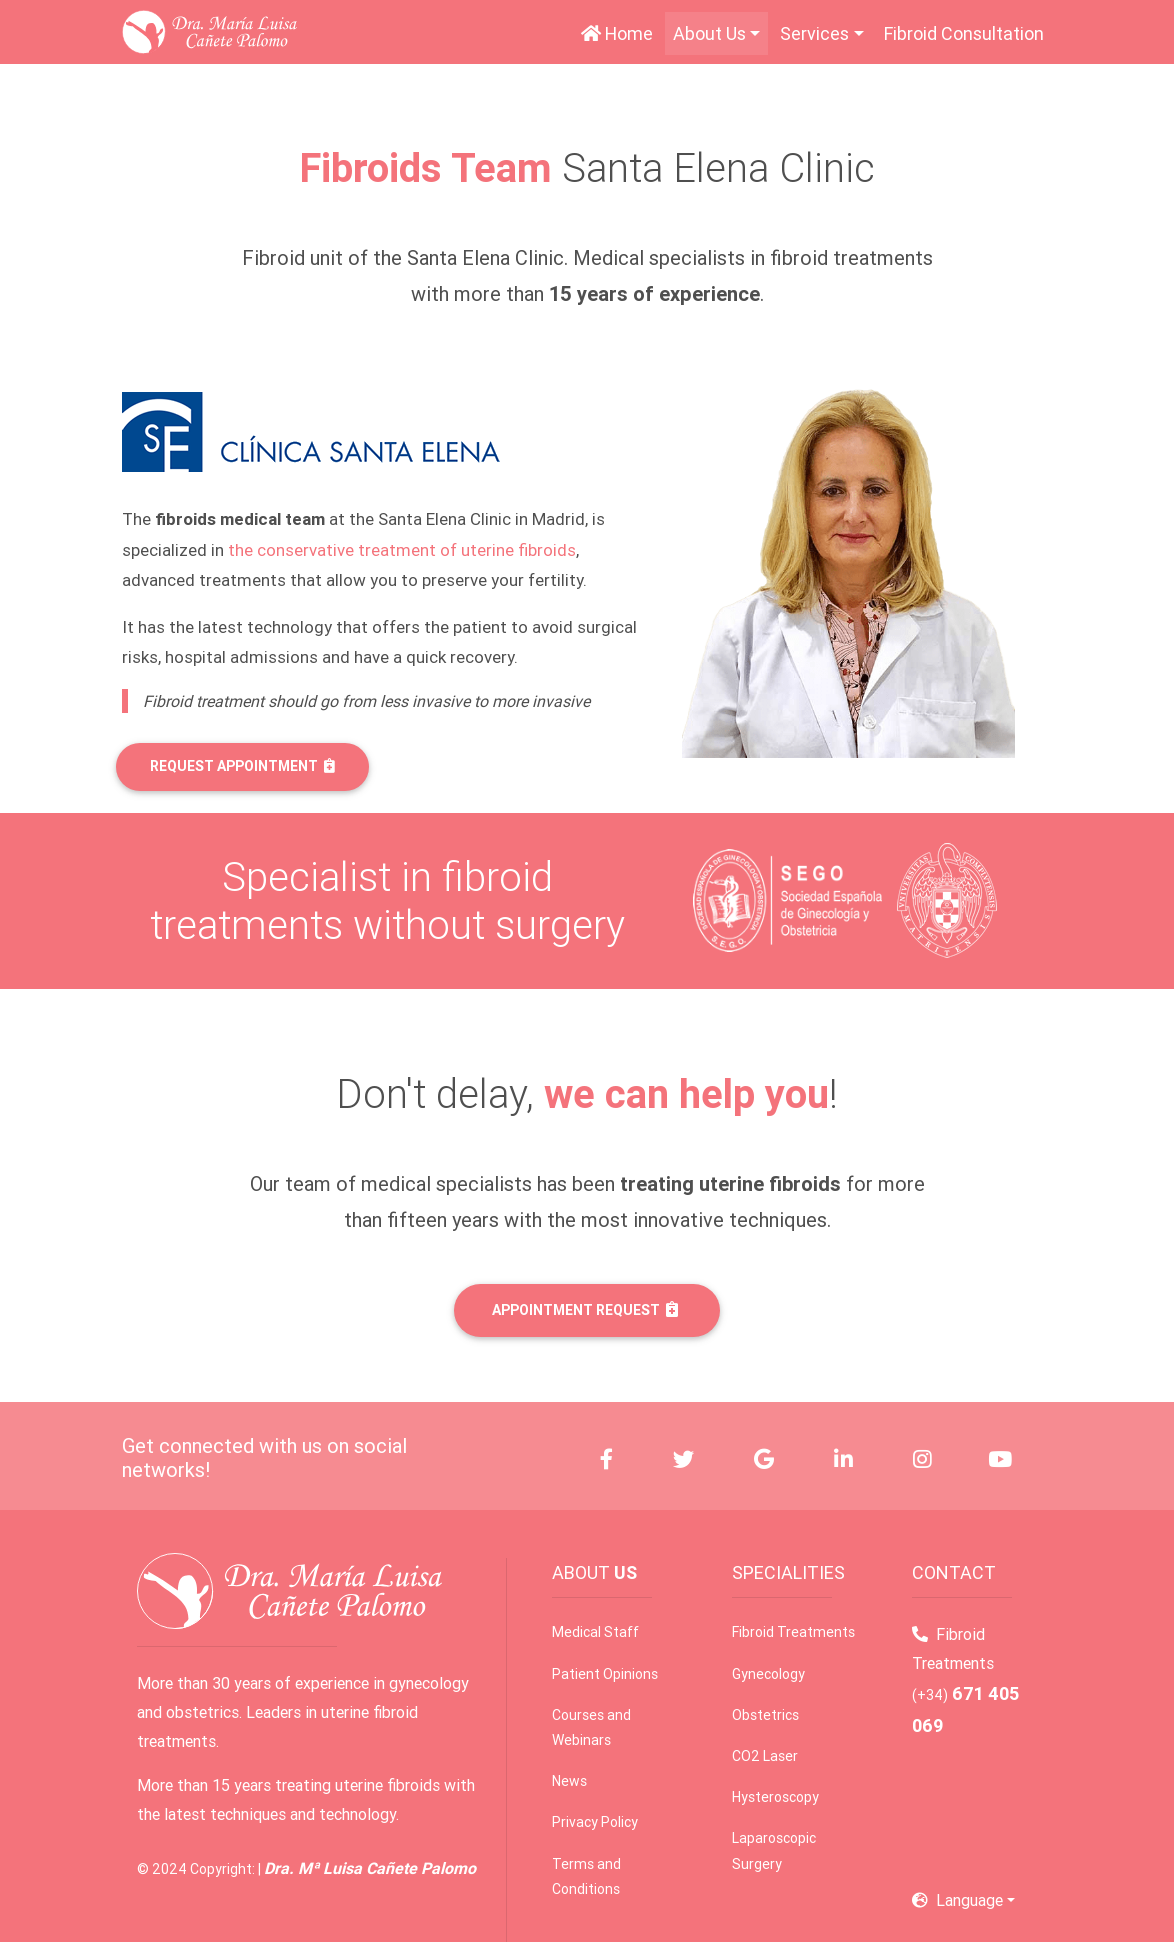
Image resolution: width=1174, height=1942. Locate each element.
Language (957, 1900)
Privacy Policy (595, 1822)
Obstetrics (765, 1715)
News (569, 1781)
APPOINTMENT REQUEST (585, 1310)
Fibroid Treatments (793, 1632)
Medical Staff (595, 1632)
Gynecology (768, 1674)
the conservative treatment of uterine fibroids (402, 550)
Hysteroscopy (775, 1797)
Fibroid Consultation (964, 33)
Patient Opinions (605, 1674)
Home (621, 32)
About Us (709, 33)
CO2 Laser (765, 1756)
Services (814, 33)
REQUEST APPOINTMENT (242, 766)
